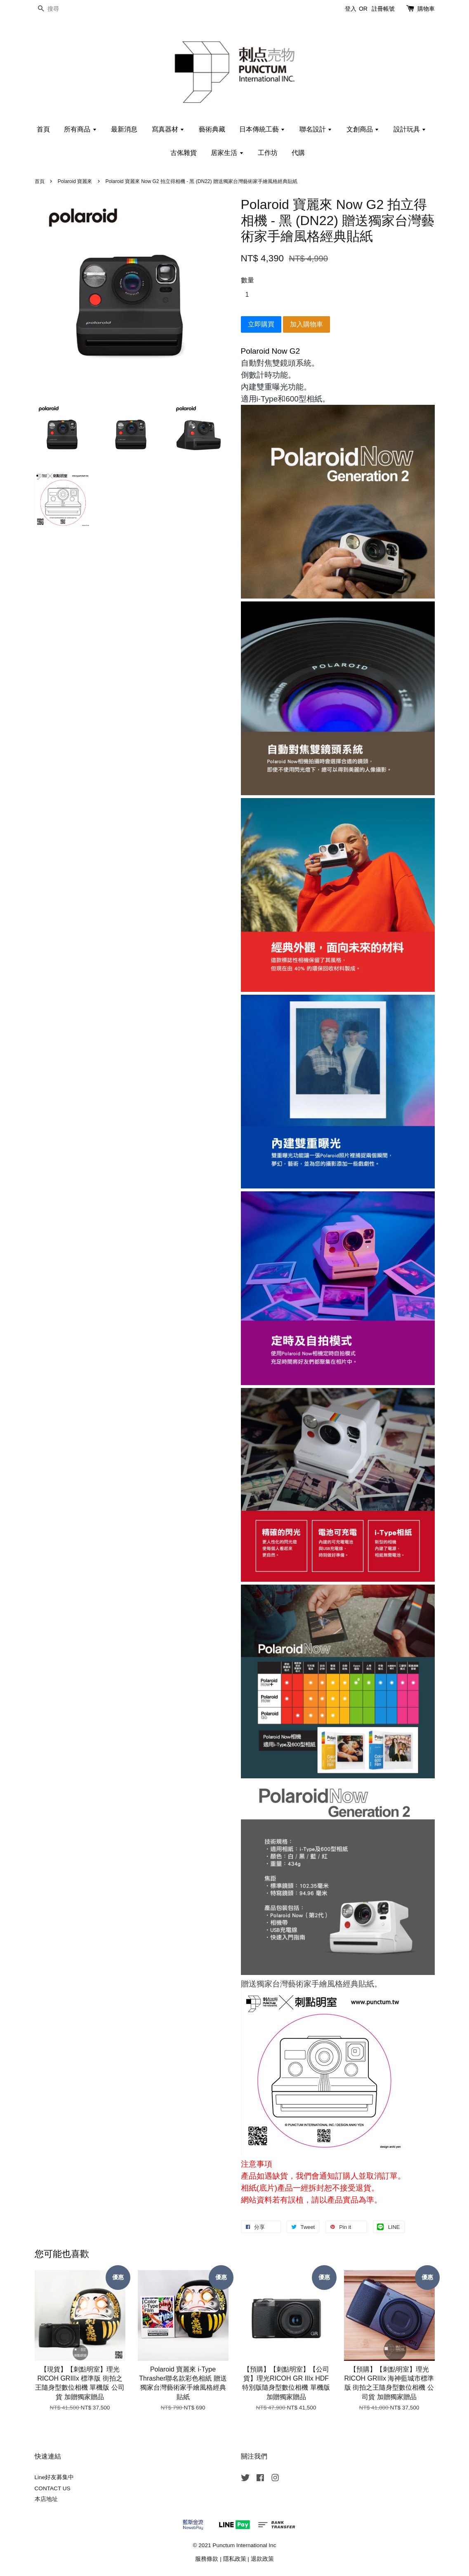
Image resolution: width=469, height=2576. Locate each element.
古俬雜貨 (183, 152)
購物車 (426, 8)
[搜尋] (59, 9)
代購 (298, 152)
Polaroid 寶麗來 (75, 181)
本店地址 (46, 2499)
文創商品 (362, 129)
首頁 (43, 129)
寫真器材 (168, 129)
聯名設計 (315, 129)
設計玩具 (410, 129)
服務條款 (206, 2559)
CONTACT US (53, 2488)
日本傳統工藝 (262, 129)
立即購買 (261, 324)
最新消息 (124, 129)
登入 (350, 8)
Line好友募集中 (54, 2477)
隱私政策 (234, 2559)
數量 (247, 280)
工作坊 (268, 152)
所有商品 (80, 129)
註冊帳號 (383, 8)
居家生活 (227, 152)
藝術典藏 (212, 129)
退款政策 (262, 2559)
